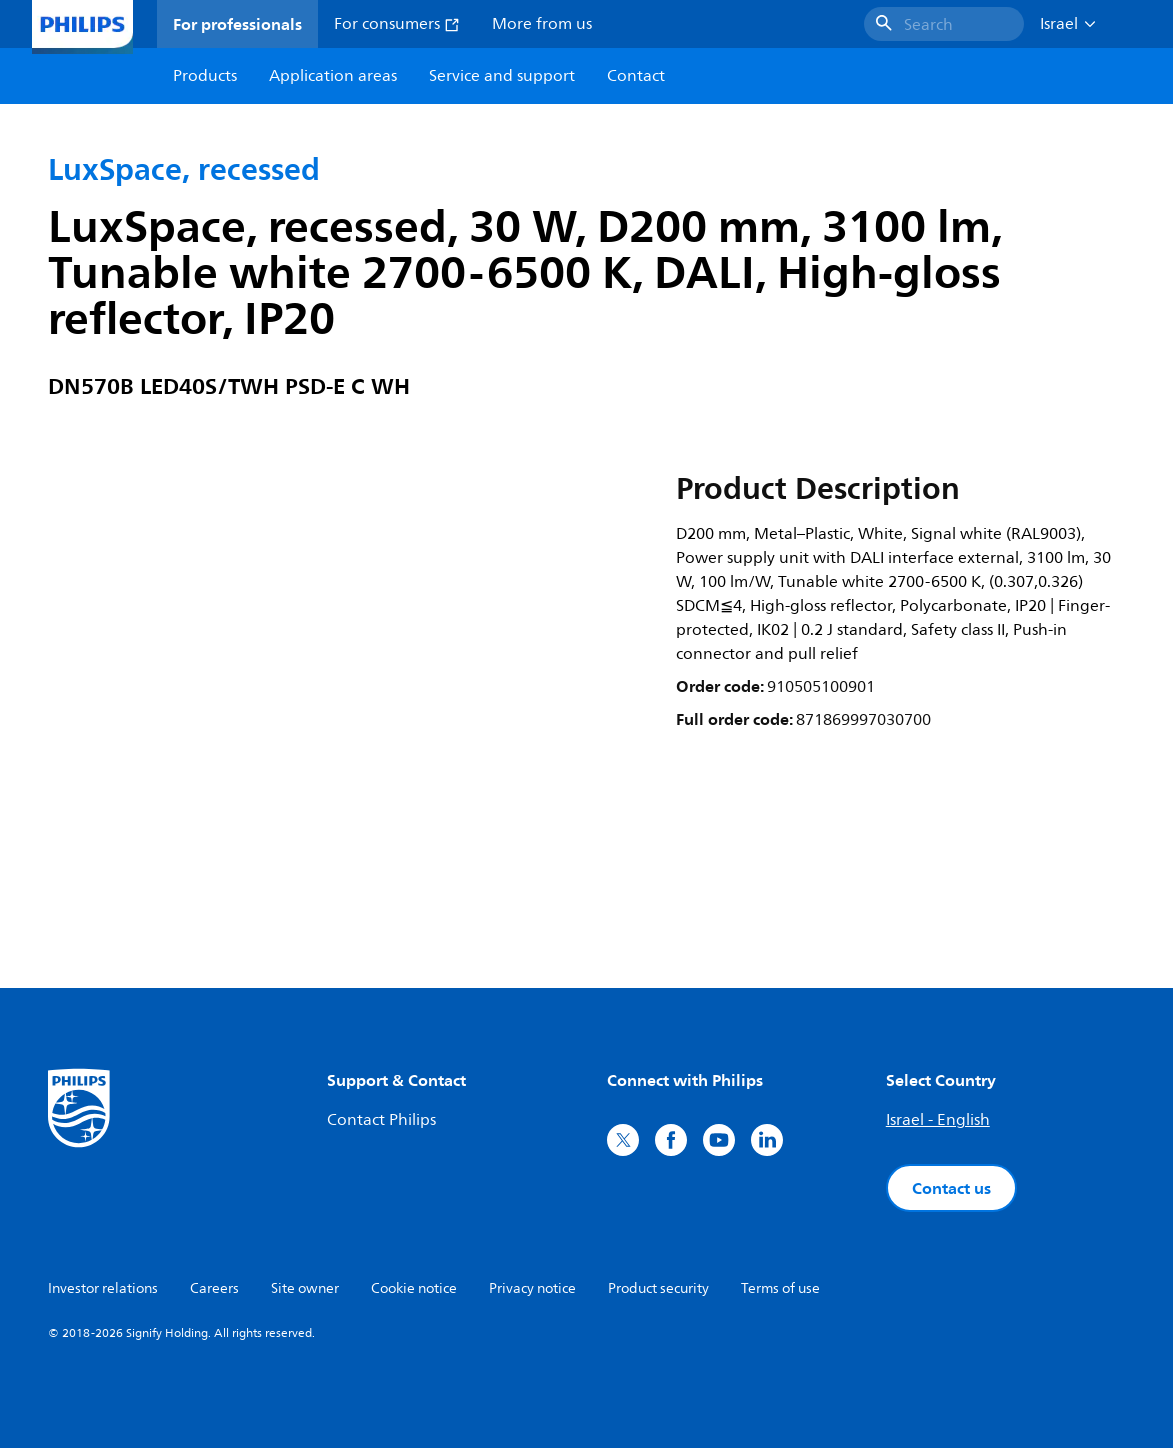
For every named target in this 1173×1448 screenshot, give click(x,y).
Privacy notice (532, 1288)
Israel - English (938, 1120)
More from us (542, 24)
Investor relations (103, 1288)
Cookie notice (414, 1288)
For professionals (237, 24)
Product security (658, 1288)
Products (205, 76)
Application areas (333, 76)
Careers (214, 1288)
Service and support (502, 76)
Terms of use (780, 1288)
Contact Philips (381, 1120)
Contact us (951, 1188)
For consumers (397, 24)
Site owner (305, 1288)
